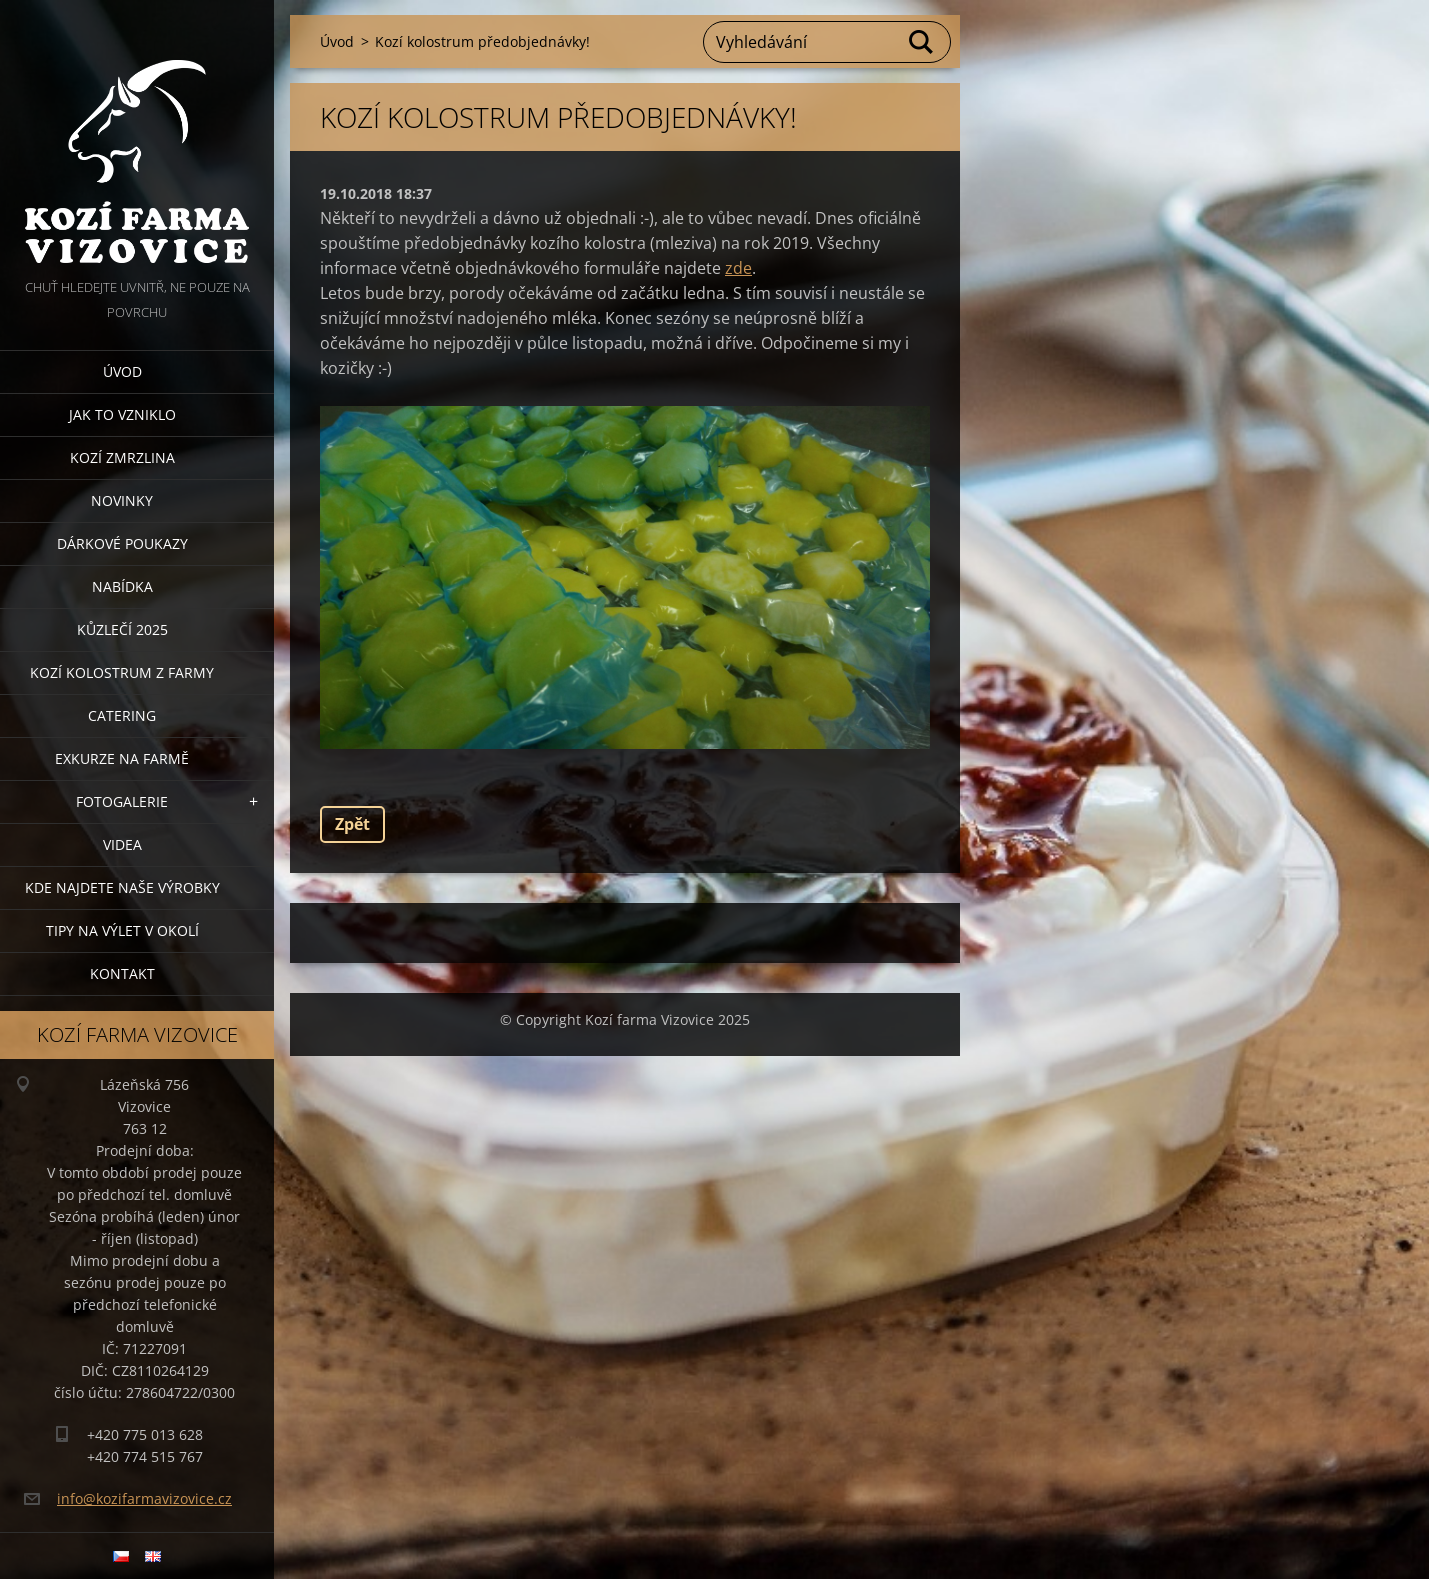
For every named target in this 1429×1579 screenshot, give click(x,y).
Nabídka (122, 586)
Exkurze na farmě (122, 758)
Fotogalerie (122, 801)
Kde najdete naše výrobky (122, 887)
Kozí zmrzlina (122, 457)
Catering (122, 715)
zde (738, 268)
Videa (122, 844)
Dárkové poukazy (122, 543)
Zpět (352, 824)
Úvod (122, 371)
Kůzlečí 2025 (122, 629)
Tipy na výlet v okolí (122, 930)
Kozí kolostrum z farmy (122, 672)
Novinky (122, 500)
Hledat (922, 42)
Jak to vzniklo (122, 414)
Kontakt (122, 973)
